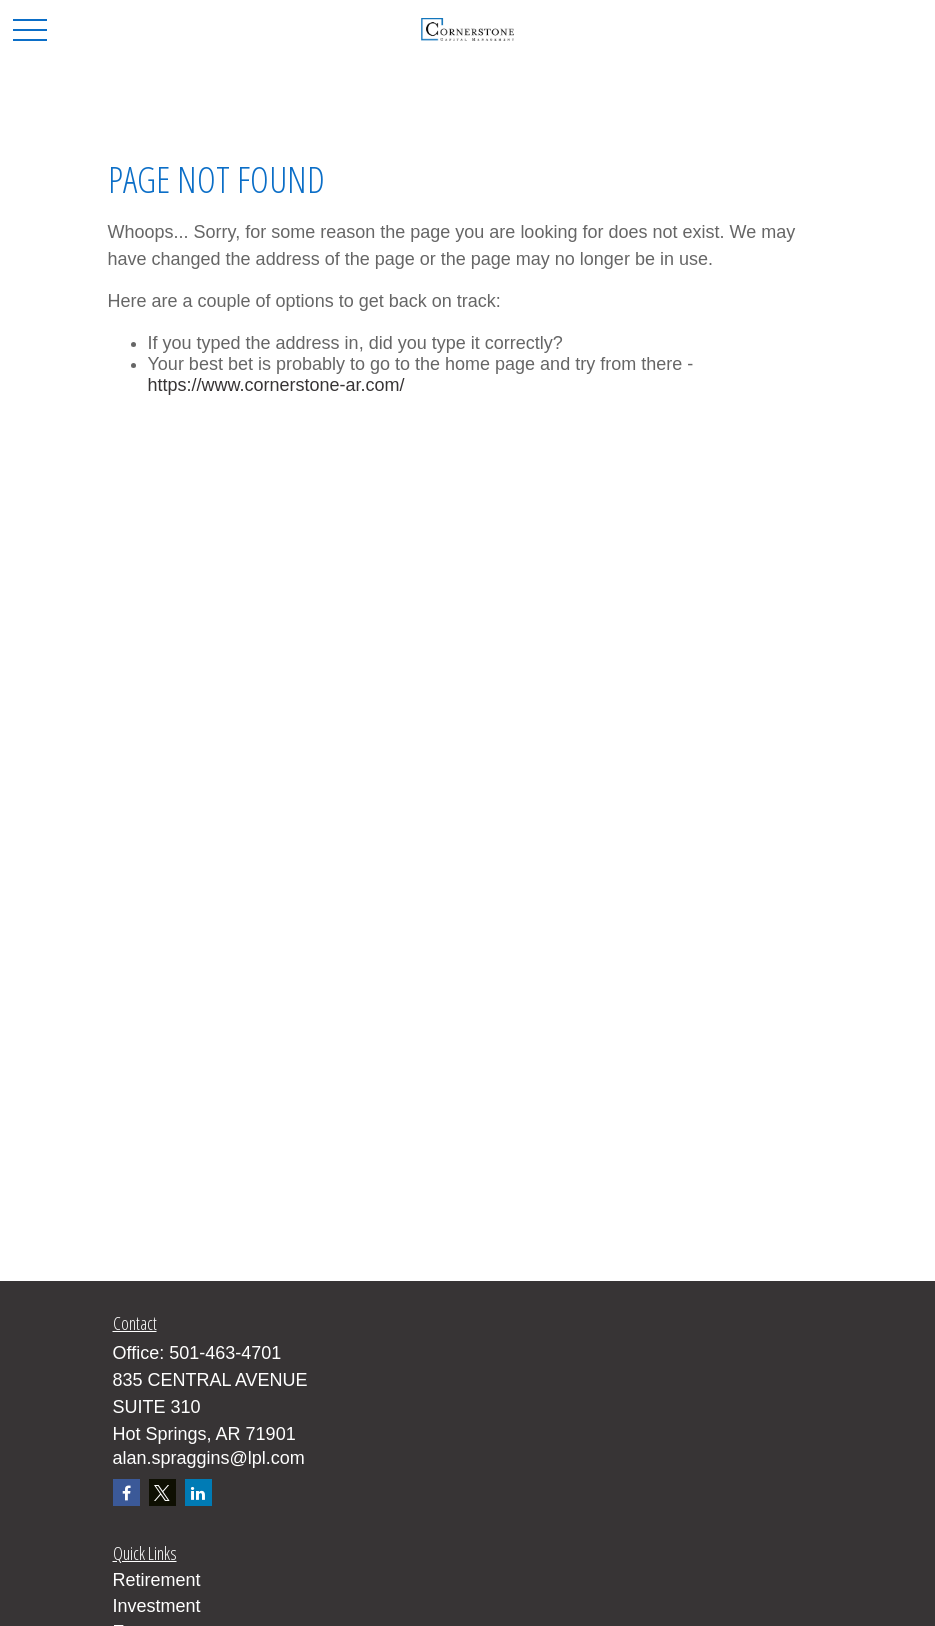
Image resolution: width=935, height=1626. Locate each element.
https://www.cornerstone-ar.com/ (276, 385)
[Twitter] (162, 1492)
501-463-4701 (225, 1353)
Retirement (157, 1580)
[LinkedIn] (198, 1492)
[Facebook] (126, 1492)
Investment (157, 1606)
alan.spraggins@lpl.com (209, 1458)
